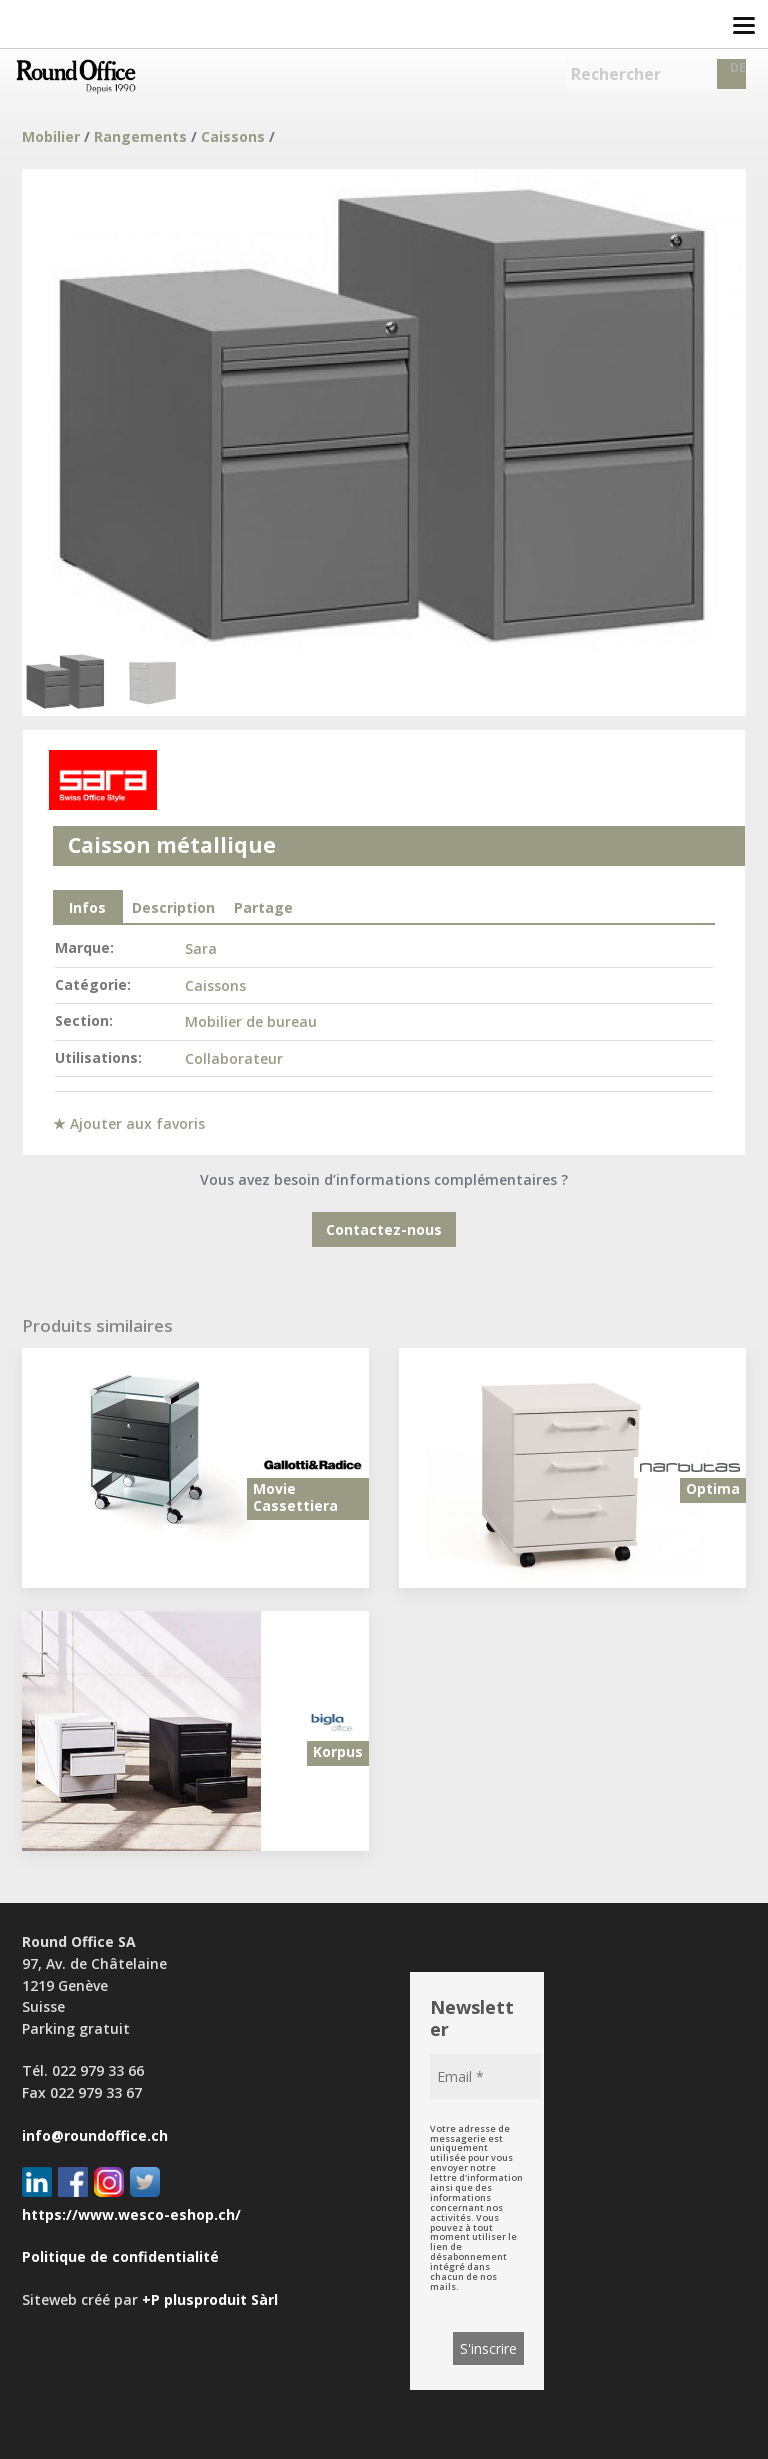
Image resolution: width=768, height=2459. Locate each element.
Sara (201, 948)
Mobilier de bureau (251, 1021)
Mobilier (51, 136)
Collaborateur (234, 1058)
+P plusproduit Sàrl (210, 2299)
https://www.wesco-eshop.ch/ (131, 2214)
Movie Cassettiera (295, 1497)
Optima (713, 1488)
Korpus (338, 1751)
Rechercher (616, 74)
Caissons (233, 136)
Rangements (140, 136)
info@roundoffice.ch (95, 2135)
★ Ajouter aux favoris (129, 1123)
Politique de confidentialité (120, 2256)
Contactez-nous (384, 1229)
